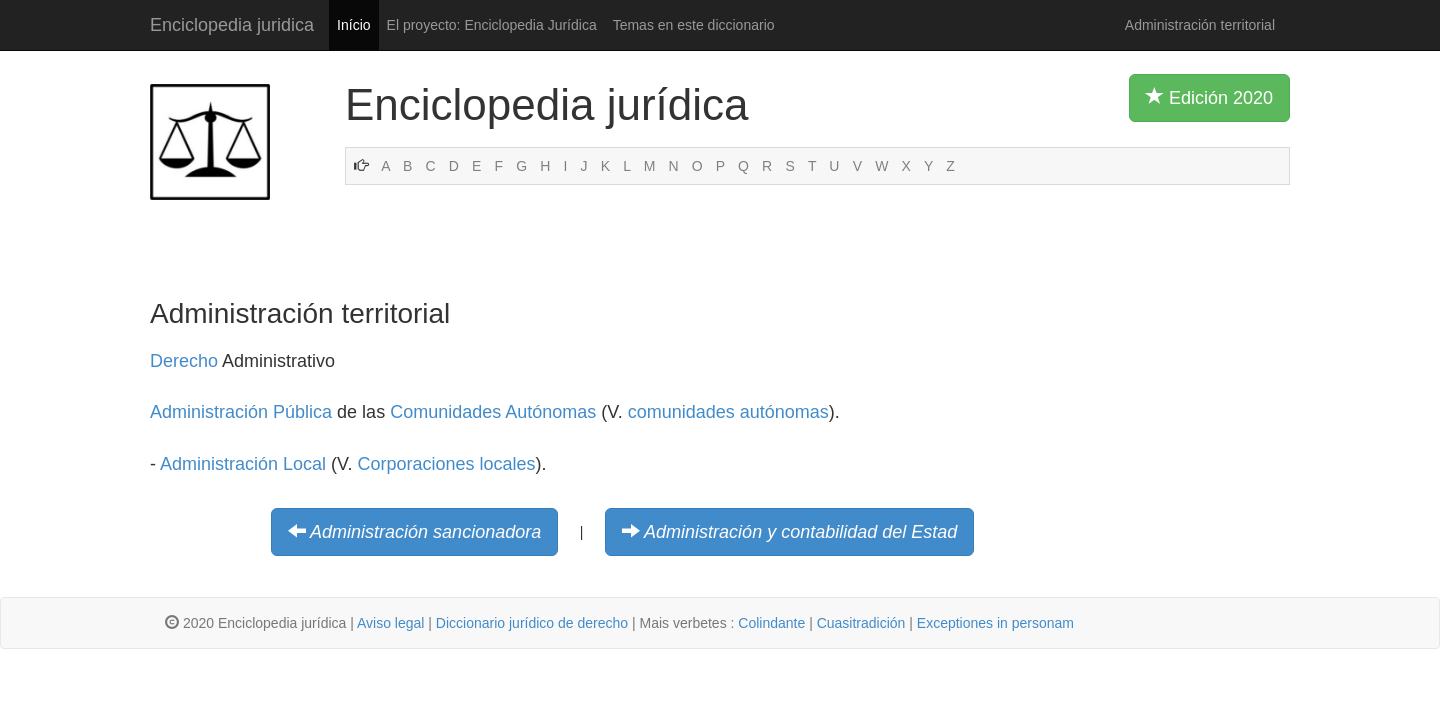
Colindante (771, 623)
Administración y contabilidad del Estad (800, 532)
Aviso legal (390, 623)
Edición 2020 (1209, 97)
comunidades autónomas (728, 412)
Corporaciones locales (446, 464)
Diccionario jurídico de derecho (532, 623)
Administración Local (243, 464)
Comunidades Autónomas (493, 412)
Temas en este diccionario (694, 25)
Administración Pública (241, 412)
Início (353, 25)
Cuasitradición (861, 623)
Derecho (184, 361)
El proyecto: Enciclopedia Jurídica (492, 25)
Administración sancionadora (425, 532)
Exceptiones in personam (995, 623)
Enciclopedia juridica (232, 25)
